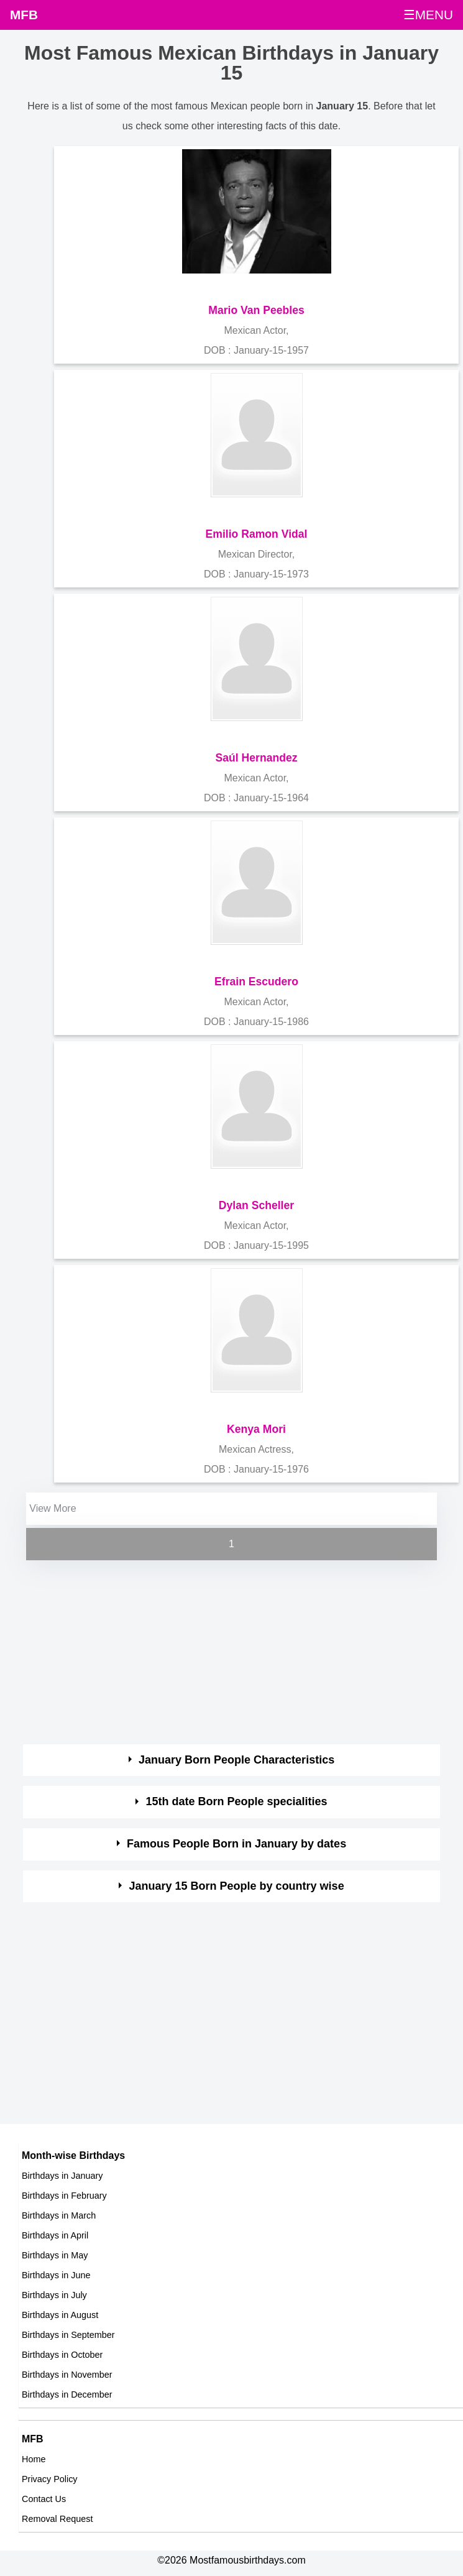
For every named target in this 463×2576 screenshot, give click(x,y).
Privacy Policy (50, 2479)
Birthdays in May (55, 2255)
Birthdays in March (59, 2215)
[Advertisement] (220, 1650)
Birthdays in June (56, 2275)
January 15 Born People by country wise (236, 1886)
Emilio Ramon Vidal (257, 534)
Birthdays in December (67, 2394)
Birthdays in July (54, 2295)
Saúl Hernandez (257, 758)
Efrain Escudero (256, 981)
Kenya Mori (256, 1429)
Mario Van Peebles (256, 310)
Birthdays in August (60, 2315)
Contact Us (44, 2499)
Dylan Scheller (256, 1205)
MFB (24, 14)
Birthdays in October (62, 2355)
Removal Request (57, 2519)
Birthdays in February (64, 2196)
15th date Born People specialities (237, 1801)
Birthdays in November (67, 2375)
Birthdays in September (68, 2335)
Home (33, 2459)
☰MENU (428, 14)
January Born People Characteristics (236, 1760)
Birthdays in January (62, 2176)
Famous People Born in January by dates (236, 1844)
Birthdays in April (55, 2235)
